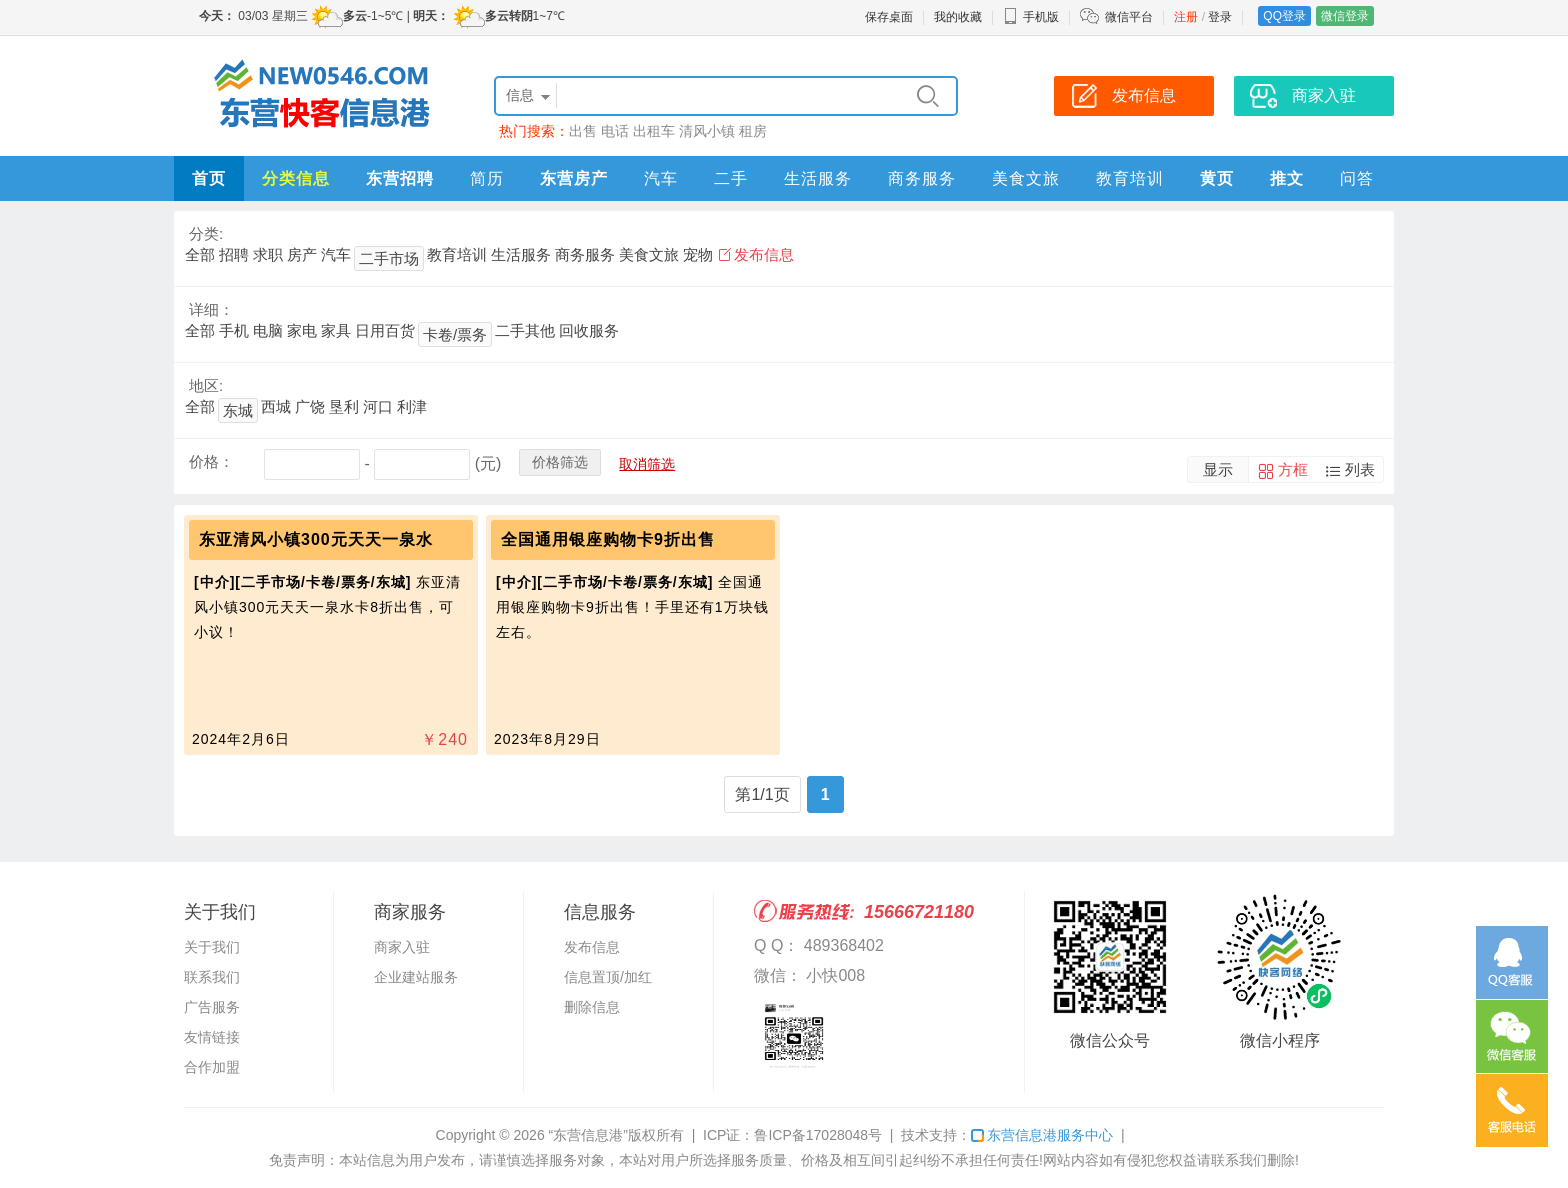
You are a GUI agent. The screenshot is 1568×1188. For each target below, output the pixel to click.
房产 (302, 254)
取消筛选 (647, 464)
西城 (276, 406)
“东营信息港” (588, 1135)
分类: (206, 233)
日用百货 (385, 330)
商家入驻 (402, 947)
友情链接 (212, 1037)
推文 (1287, 178)
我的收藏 (958, 17)
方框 (1293, 469)
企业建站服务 (416, 977)
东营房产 (574, 178)
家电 (302, 330)
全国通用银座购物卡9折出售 (608, 539)
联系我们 (212, 977)
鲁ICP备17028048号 (818, 1135)
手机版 (1031, 17)
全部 (200, 254)
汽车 (661, 178)
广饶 (310, 406)
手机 (234, 330)
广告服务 (212, 1007)
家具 (336, 330)
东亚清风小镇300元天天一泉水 (316, 539)
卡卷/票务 (455, 334)
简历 (487, 178)
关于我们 (212, 947)
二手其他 (525, 330)
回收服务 (589, 330)
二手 (731, 178)
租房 (753, 131)
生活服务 (818, 178)
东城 (238, 410)
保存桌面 (889, 17)
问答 (1357, 178)
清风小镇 (707, 131)
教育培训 (1130, 178)
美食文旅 (1026, 178)
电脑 (268, 330)
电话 (615, 131)
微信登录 (1345, 16)
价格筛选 (560, 462)
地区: (206, 385)
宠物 (698, 254)
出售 (583, 131)
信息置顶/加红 (608, 977)
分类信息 (296, 178)
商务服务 (922, 178)
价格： (211, 461)
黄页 (1217, 178)
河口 (378, 406)
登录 (1220, 17)
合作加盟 (212, 1067)
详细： (211, 309)
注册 (1186, 17)
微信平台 (1129, 17)
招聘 (234, 254)
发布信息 (764, 254)
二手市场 (389, 258)
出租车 (654, 131)
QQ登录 (1284, 16)
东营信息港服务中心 (1042, 1135)
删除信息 (592, 1007)
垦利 (344, 406)
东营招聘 (400, 178)
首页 (209, 178)
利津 (412, 406)
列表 (1360, 469)
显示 (1218, 469)
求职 (268, 254)
